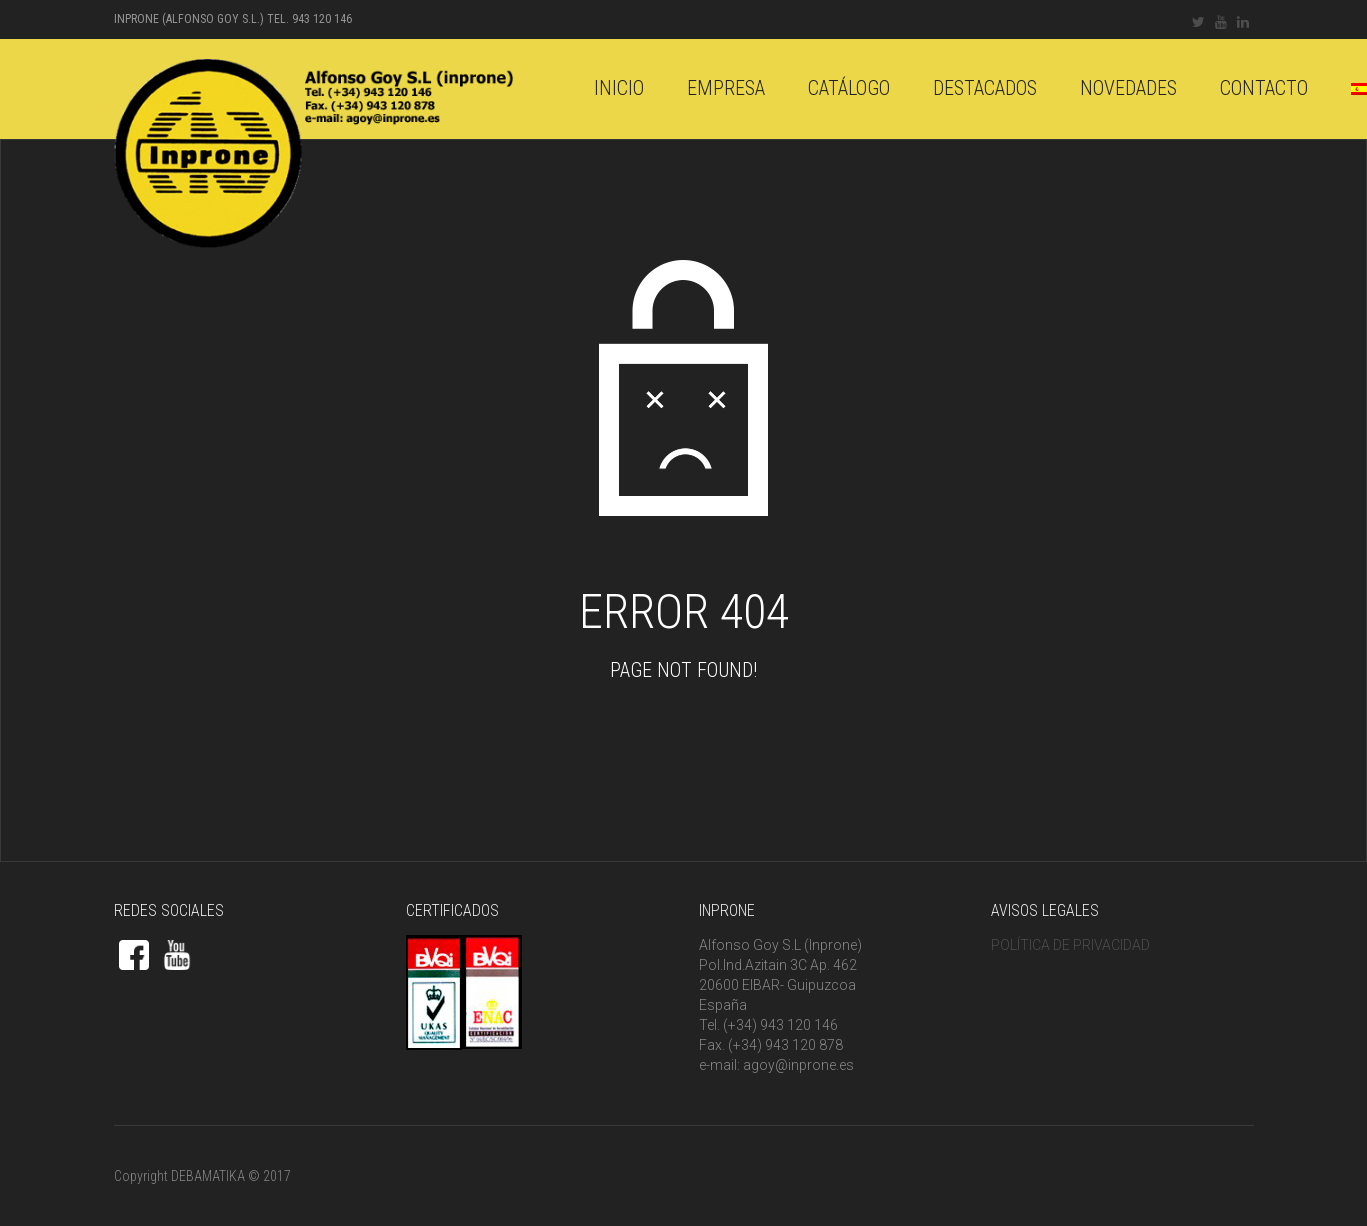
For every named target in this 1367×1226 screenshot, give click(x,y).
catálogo (849, 88)
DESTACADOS (985, 88)
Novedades (1128, 88)
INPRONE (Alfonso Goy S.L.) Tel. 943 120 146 (233, 19)
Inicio (619, 88)
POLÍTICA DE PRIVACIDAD (1070, 945)
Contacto (1264, 88)
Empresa (726, 88)
